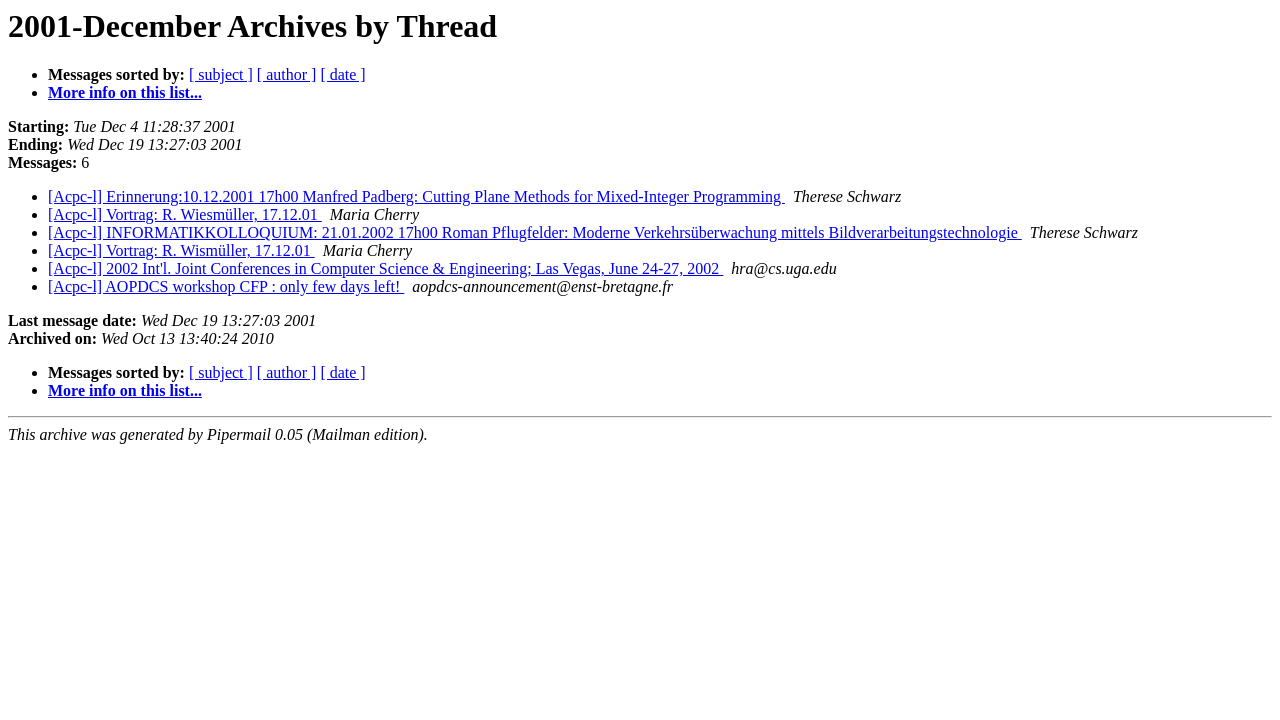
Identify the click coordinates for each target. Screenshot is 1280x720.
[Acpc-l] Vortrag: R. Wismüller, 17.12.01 (181, 250)
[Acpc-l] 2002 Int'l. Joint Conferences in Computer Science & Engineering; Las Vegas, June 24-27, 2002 (385, 268)
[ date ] (342, 74)
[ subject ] (221, 74)
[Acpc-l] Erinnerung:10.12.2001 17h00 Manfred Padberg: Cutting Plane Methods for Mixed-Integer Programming (416, 196)
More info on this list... (125, 92)
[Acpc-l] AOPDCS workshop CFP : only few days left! (226, 286)
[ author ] (287, 74)
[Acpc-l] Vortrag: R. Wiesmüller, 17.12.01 (185, 214)
